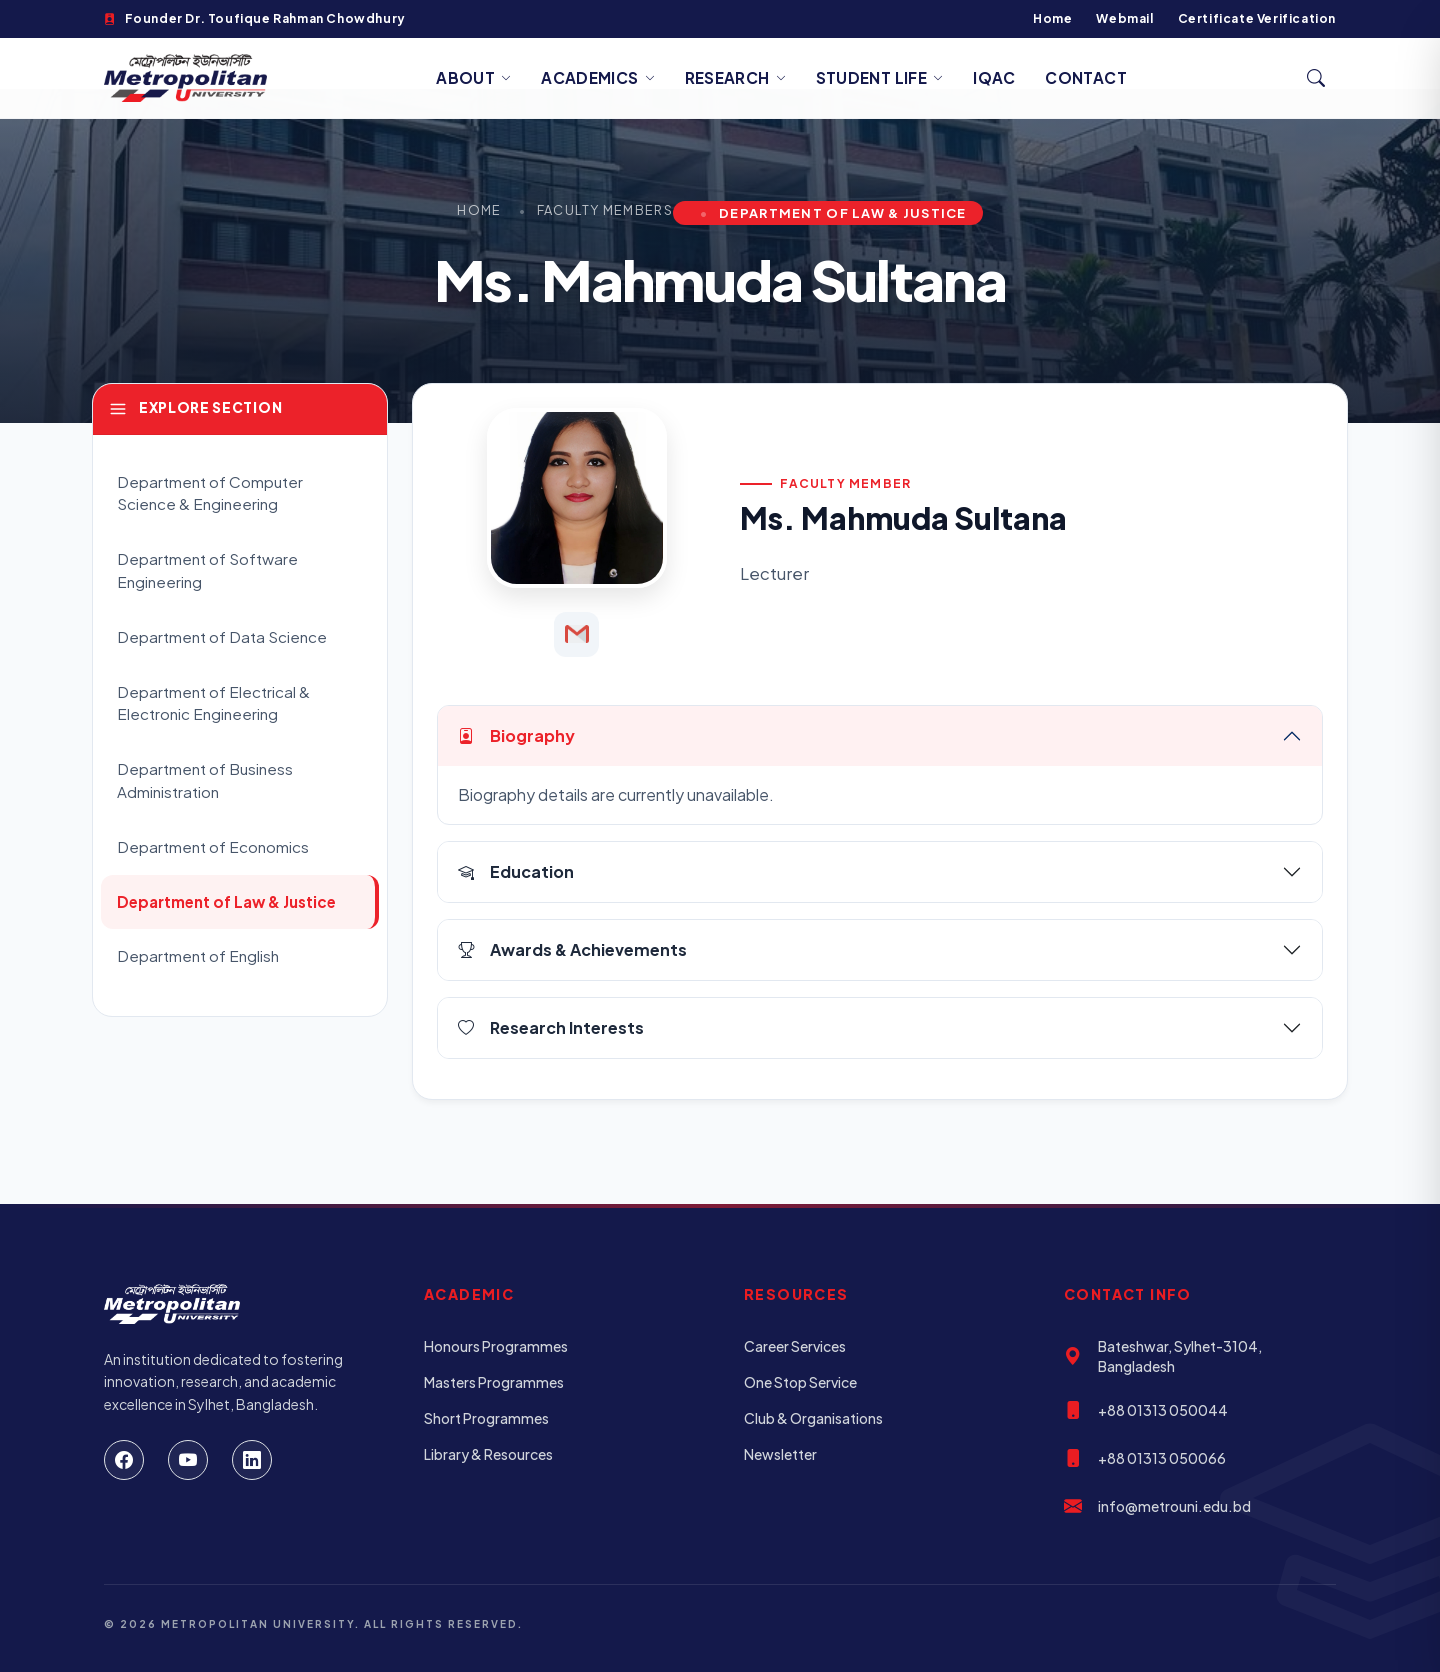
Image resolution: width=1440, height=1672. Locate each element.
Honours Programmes (496, 1346)
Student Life (880, 77)
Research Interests (551, 1027)
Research (735, 77)
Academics (598, 77)
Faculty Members (605, 210)
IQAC (994, 77)
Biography (516, 735)
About (473, 77)
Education (516, 871)
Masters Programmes (494, 1382)
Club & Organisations (813, 1418)
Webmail (1124, 18)
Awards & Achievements (572, 949)
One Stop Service (800, 1382)
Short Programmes (486, 1418)
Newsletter (780, 1454)
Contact (1086, 77)
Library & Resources (488, 1454)
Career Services (795, 1346)
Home (1052, 18)
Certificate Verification (1257, 18)
